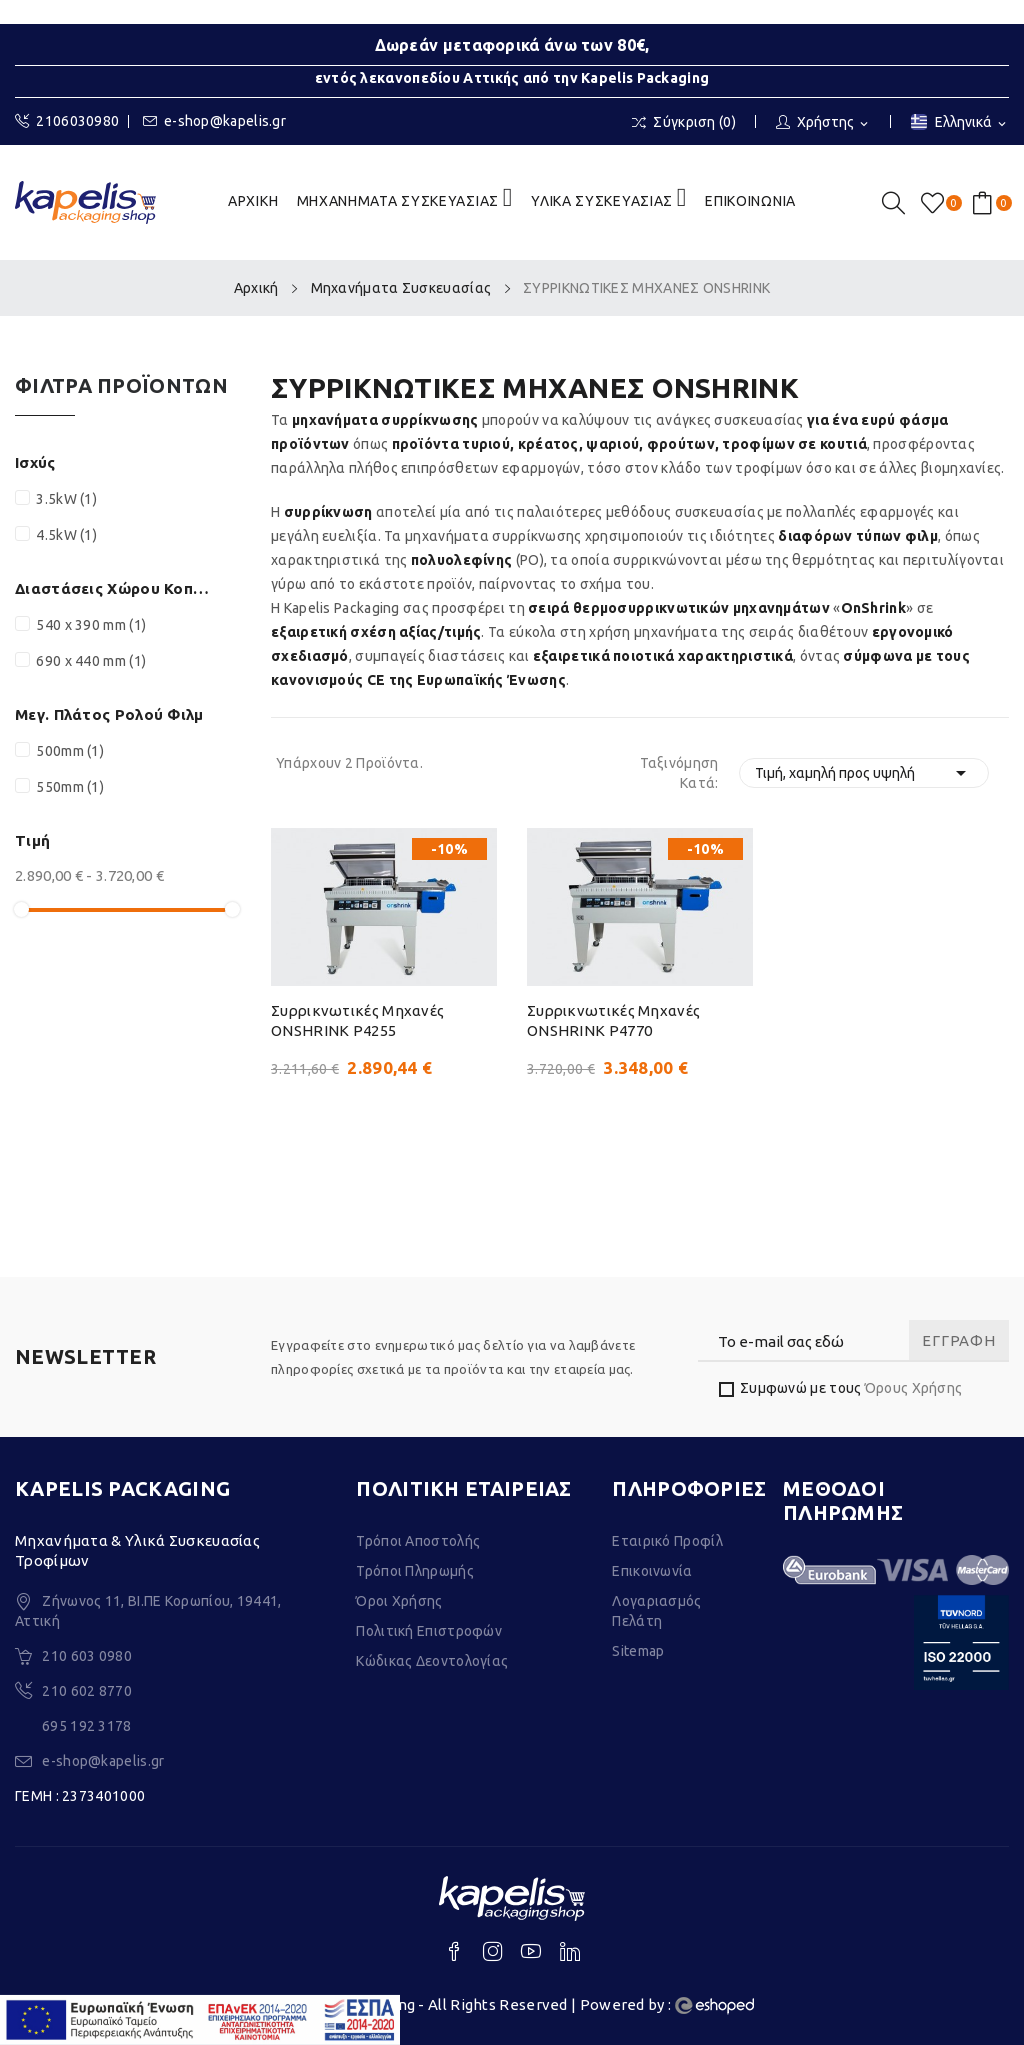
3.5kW (66, 499)
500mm (70, 751)
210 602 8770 (87, 1691)
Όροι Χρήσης (399, 1601)
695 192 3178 (87, 1726)
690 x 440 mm (91, 661)
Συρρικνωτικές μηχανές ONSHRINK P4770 (613, 1020)
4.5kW (66, 535)
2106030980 (67, 121)
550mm (70, 787)
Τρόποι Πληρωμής (415, 1571)
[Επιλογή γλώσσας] (960, 123)
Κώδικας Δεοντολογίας (432, 1661)
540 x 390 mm (91, 625)
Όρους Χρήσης (914, 1388)
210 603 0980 (87, 1656)
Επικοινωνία (652, 1571)
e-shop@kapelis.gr (214, 121)
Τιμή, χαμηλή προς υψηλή (864, 773)
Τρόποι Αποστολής (418, 1541)
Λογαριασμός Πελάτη (656, 1611)
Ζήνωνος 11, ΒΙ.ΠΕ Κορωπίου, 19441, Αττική (148, 1611)
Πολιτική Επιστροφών (429, 1631)
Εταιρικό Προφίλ (667, 1541)
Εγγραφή (958, 1340)
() (936, 203)
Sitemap (638, 1651)
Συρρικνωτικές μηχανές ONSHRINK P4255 (357, 1020)
